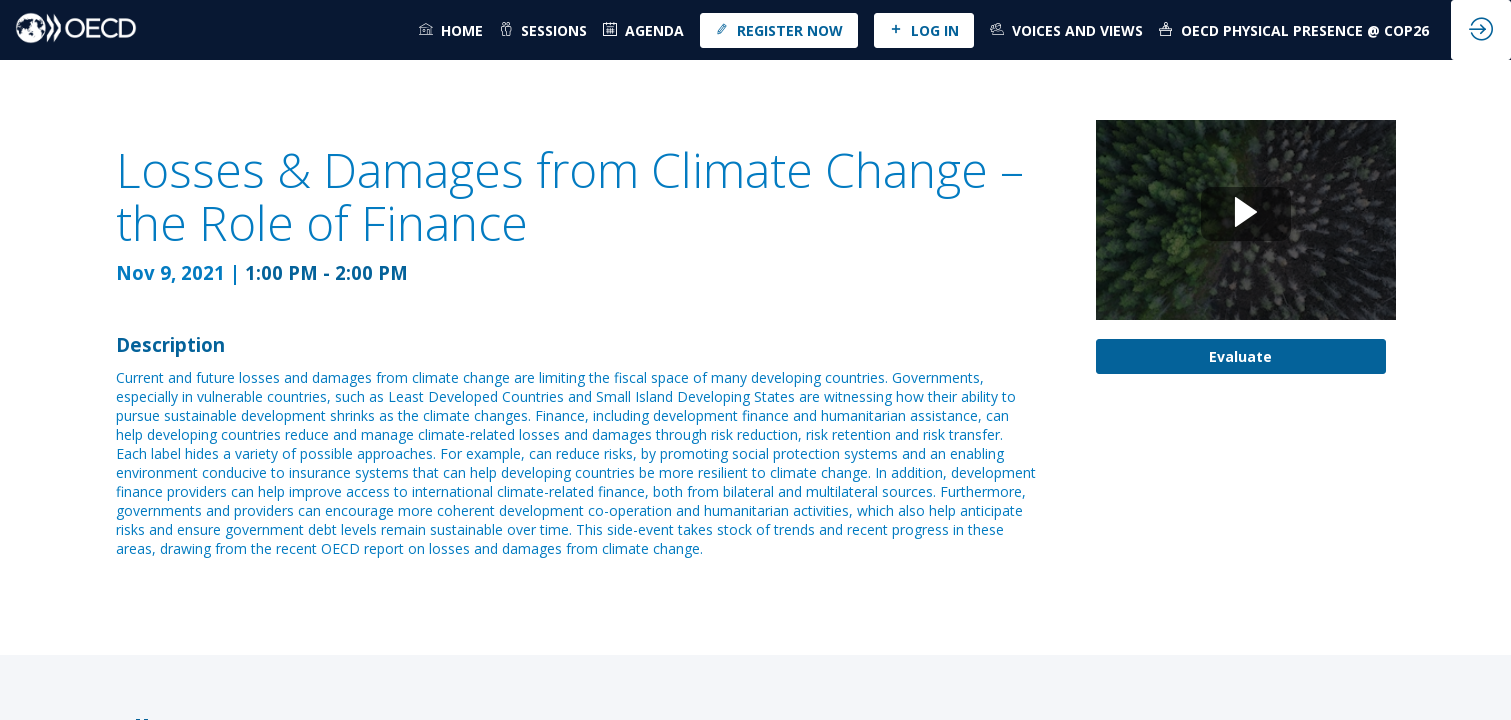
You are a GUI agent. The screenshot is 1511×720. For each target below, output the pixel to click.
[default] (643, 30)
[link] (451, 30)
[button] (779, 30)
